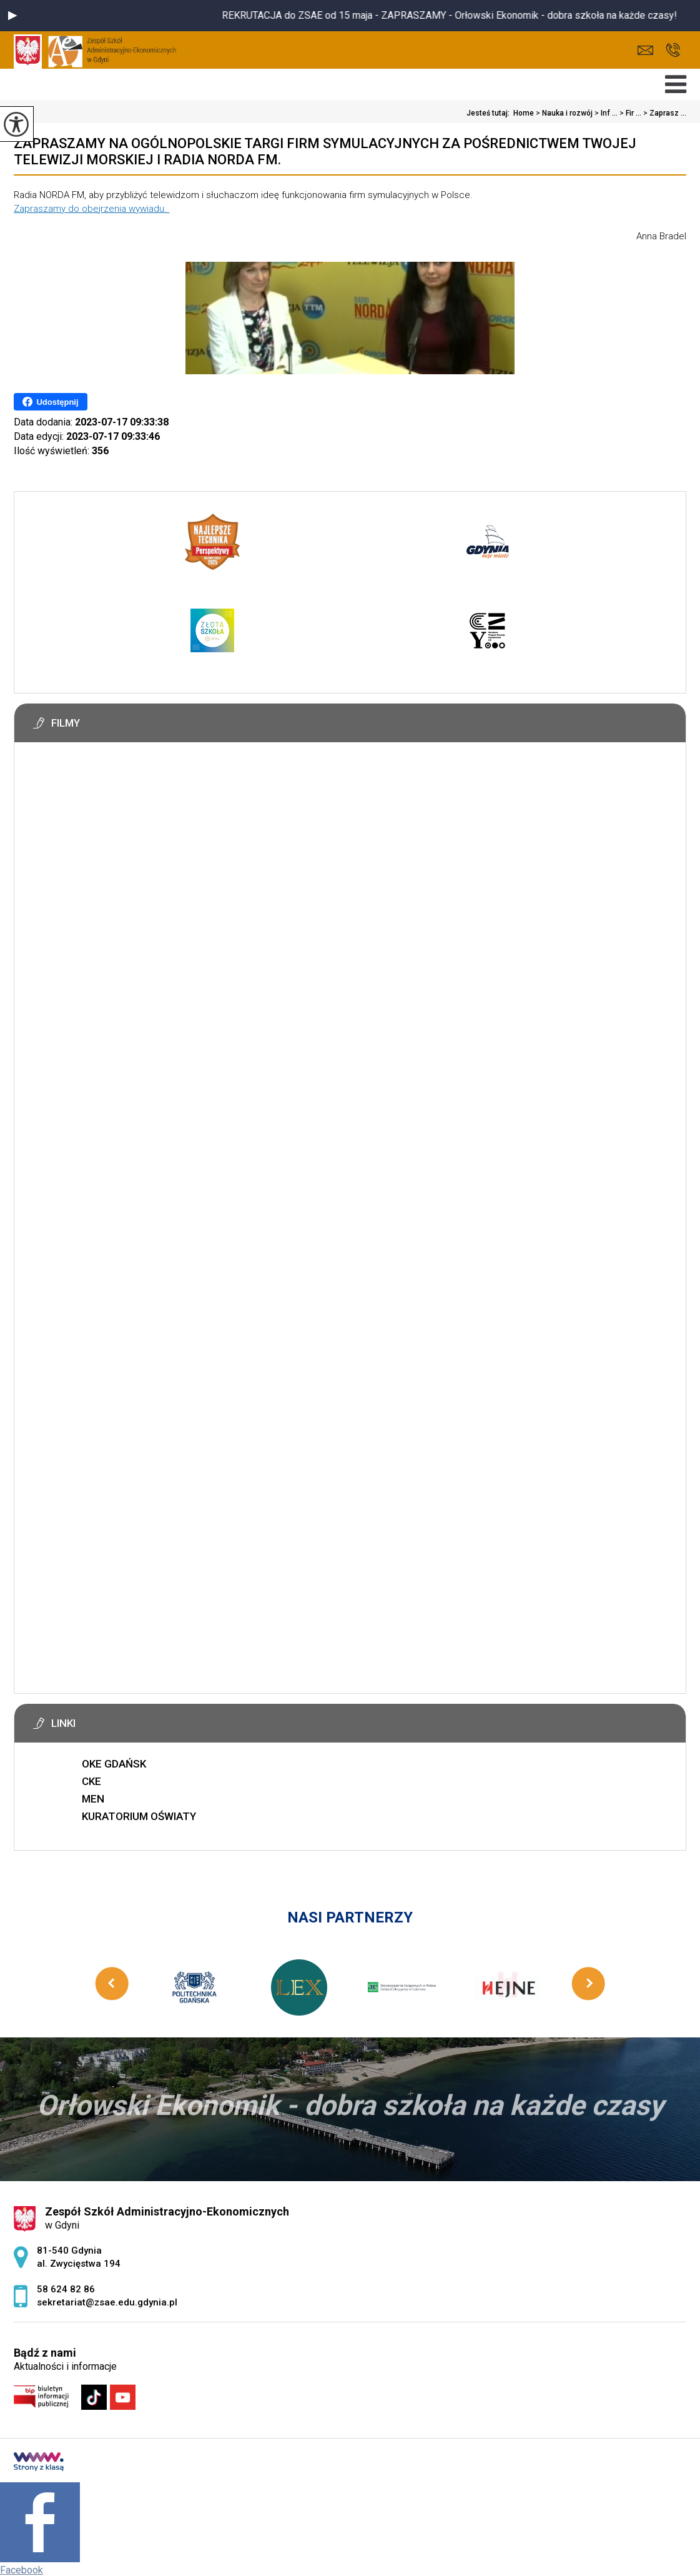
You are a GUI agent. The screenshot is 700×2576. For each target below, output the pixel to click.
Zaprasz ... (663, 113)
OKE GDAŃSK (114, 1764)
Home (523, 113)
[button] (12, 15)
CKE (91, 1781)
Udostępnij (50, 402)
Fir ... (629, 113)
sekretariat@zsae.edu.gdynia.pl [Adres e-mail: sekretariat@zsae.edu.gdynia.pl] (107, 2302)
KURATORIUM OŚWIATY (139, 1816)
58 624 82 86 (673, 49)
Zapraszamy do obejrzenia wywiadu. (91, 208)
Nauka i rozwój (563, 113)
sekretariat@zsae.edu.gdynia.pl (645, 50)
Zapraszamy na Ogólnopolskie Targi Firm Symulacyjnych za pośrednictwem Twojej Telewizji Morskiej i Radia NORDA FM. (325, 151)
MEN (93, 1799)
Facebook (21, 2570)
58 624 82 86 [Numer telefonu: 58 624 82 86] (66, 2289)
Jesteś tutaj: (489, 113)
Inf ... (605, 113)
